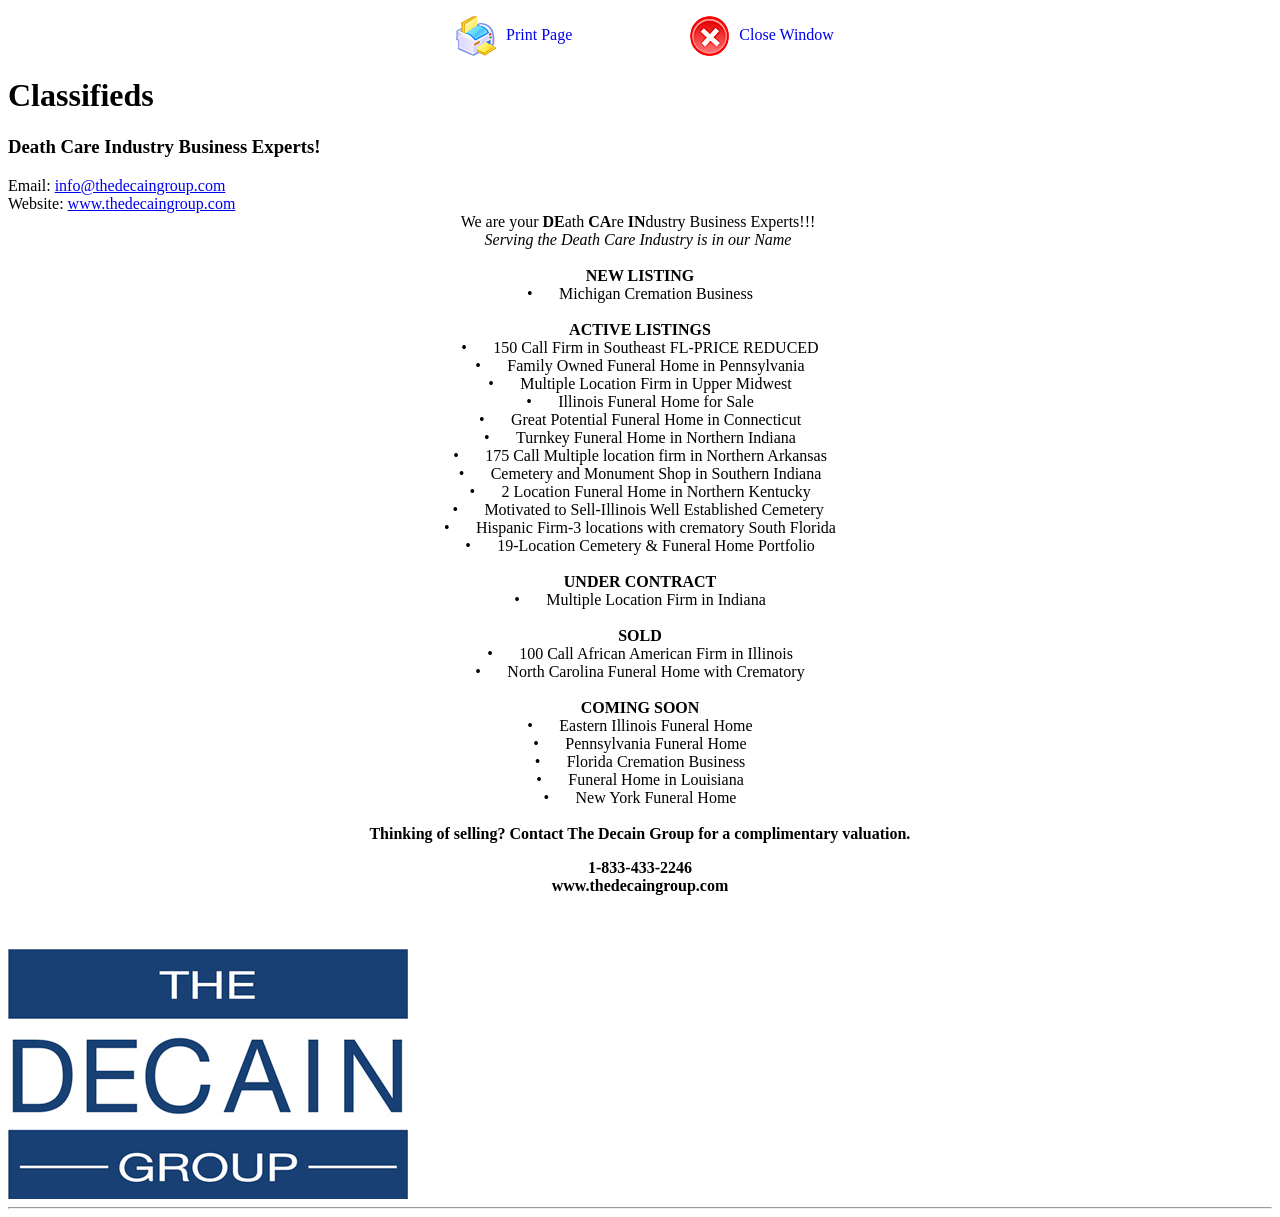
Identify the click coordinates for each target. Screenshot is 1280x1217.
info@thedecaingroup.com (140, 185)
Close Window (762, 34)
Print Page (514, 34)
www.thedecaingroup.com (152, 203)
